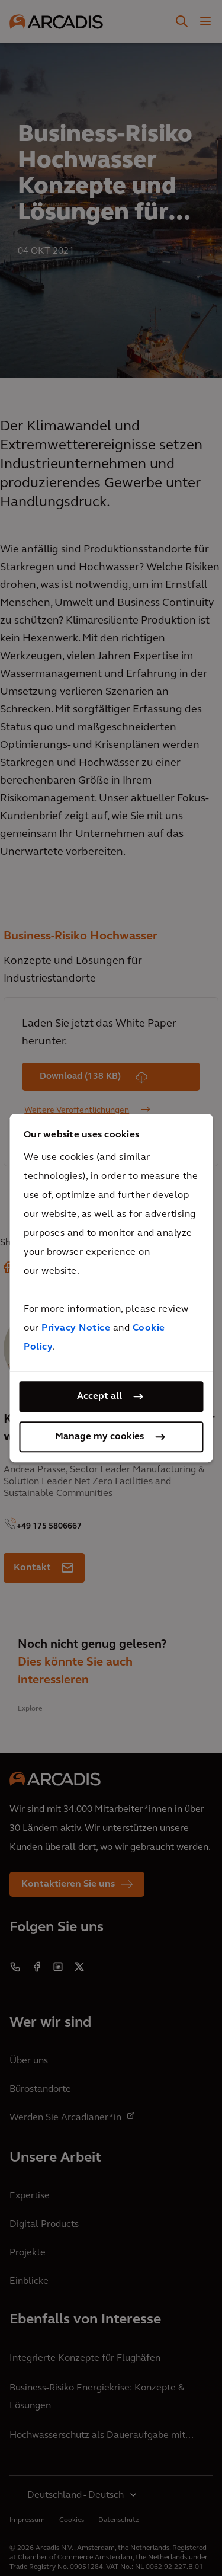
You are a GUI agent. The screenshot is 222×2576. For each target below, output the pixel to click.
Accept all (99, 1396)
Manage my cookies (99, 1437)
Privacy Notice (75, 1328)
